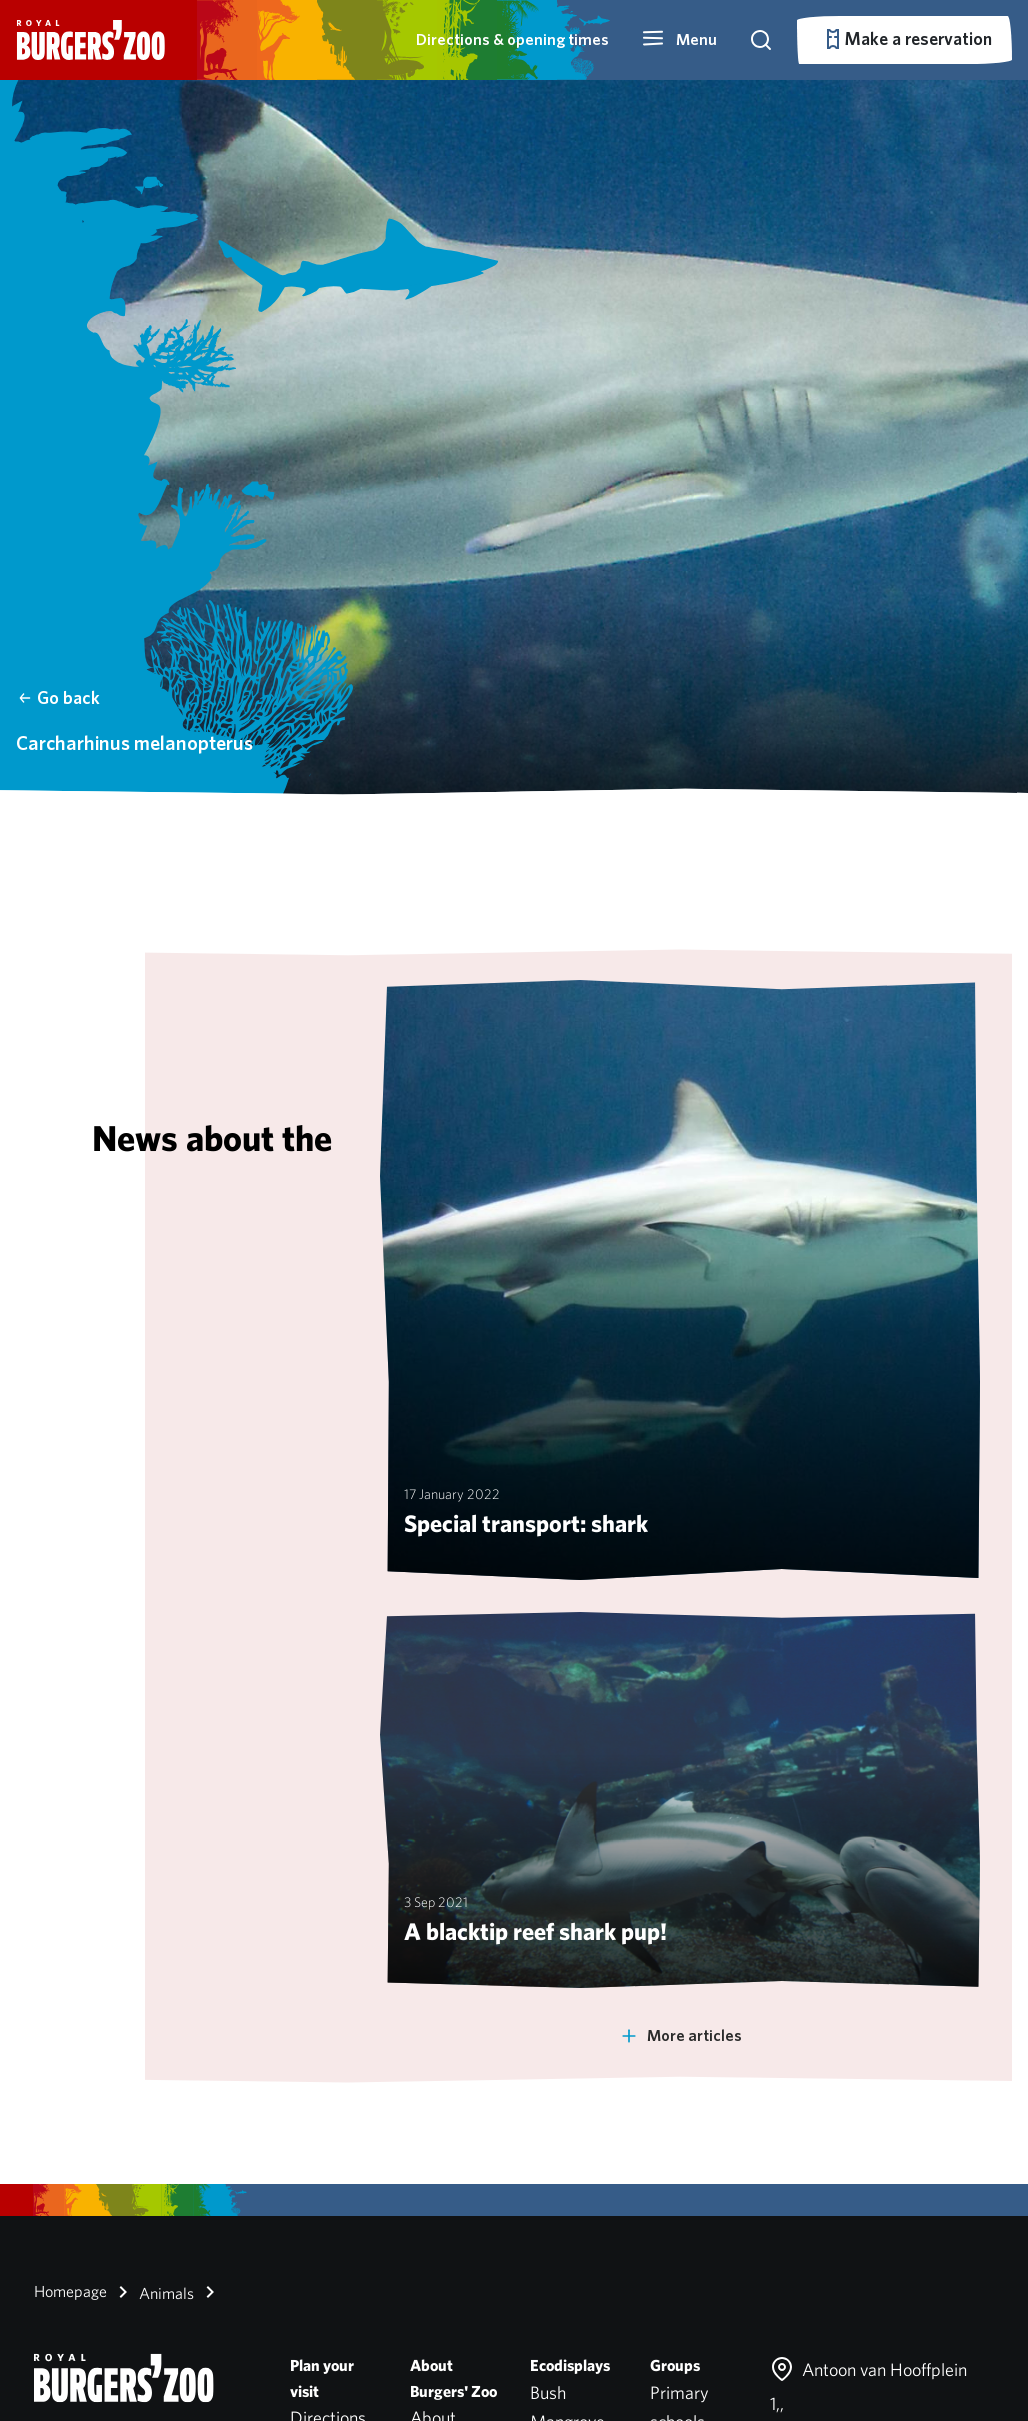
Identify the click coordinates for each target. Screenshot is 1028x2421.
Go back (58, 697)
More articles (680, 2035)
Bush (548, 2392)
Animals (152, 2292)
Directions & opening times (512, 39)
